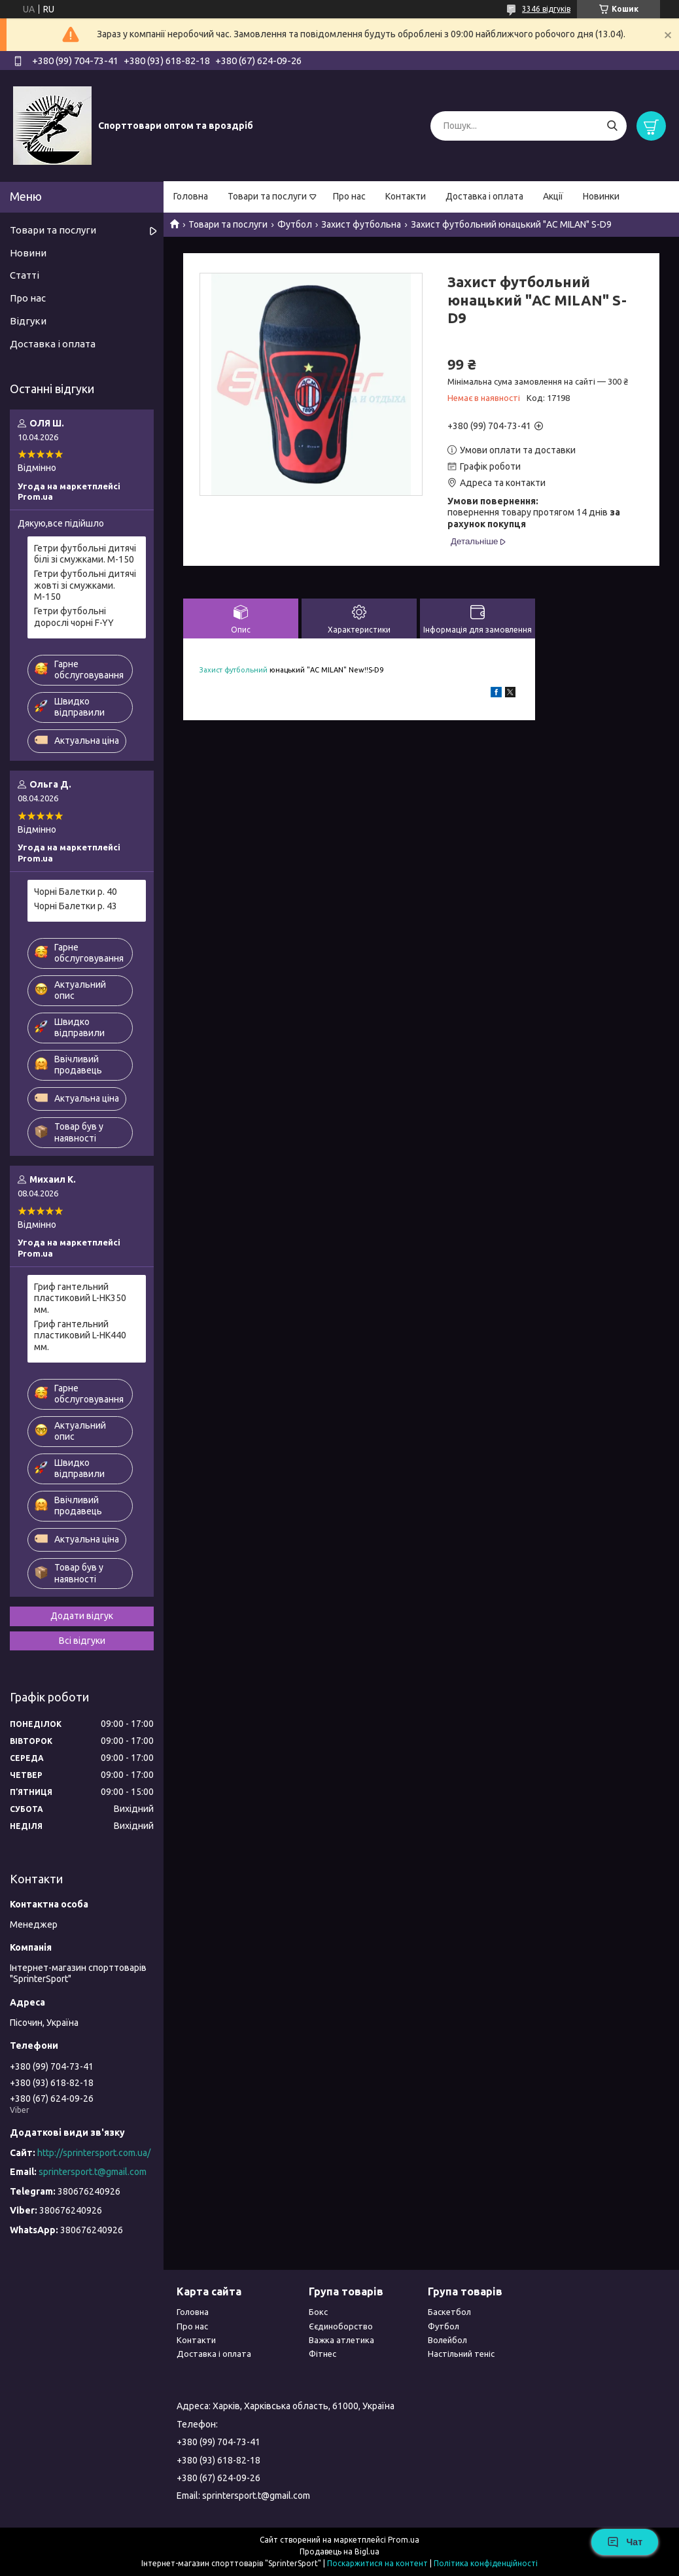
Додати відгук (81, 1615)
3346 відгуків (546, 9)
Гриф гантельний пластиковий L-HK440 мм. (80, 1335)
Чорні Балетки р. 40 (75, 891)
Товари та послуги (267, 196)
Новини (28, 252)
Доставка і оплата (484, 196)
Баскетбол (449, 2311)
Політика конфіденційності (486, 2563)
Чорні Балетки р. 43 (75, 906)
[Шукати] (612, 126)
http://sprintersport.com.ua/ (93, 2153)
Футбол (294, 224)
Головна (190, 196)
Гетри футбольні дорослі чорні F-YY (74, 617)
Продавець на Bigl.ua (339, 2551)
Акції (553, 196)
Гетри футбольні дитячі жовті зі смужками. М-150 (85, 585)
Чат (624, 2542)
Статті (24, 275)
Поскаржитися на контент (377, 2563)
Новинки (601, 196)
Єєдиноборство (341, 2326)
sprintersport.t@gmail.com (93, 2172)
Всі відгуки (82, 1640)
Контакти (405, 196)
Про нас (349, 196)
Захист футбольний (234, 670)
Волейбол (447, 2339)
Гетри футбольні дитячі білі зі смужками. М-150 (85, 554)
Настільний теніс (461, 2353)
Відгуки (28, 320)
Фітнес (322, 2353)
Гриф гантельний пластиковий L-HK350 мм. (80, 1298)
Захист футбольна (361, 224)
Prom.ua (403, 2539)
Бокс (318, 2311)
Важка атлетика (341, 2339)
